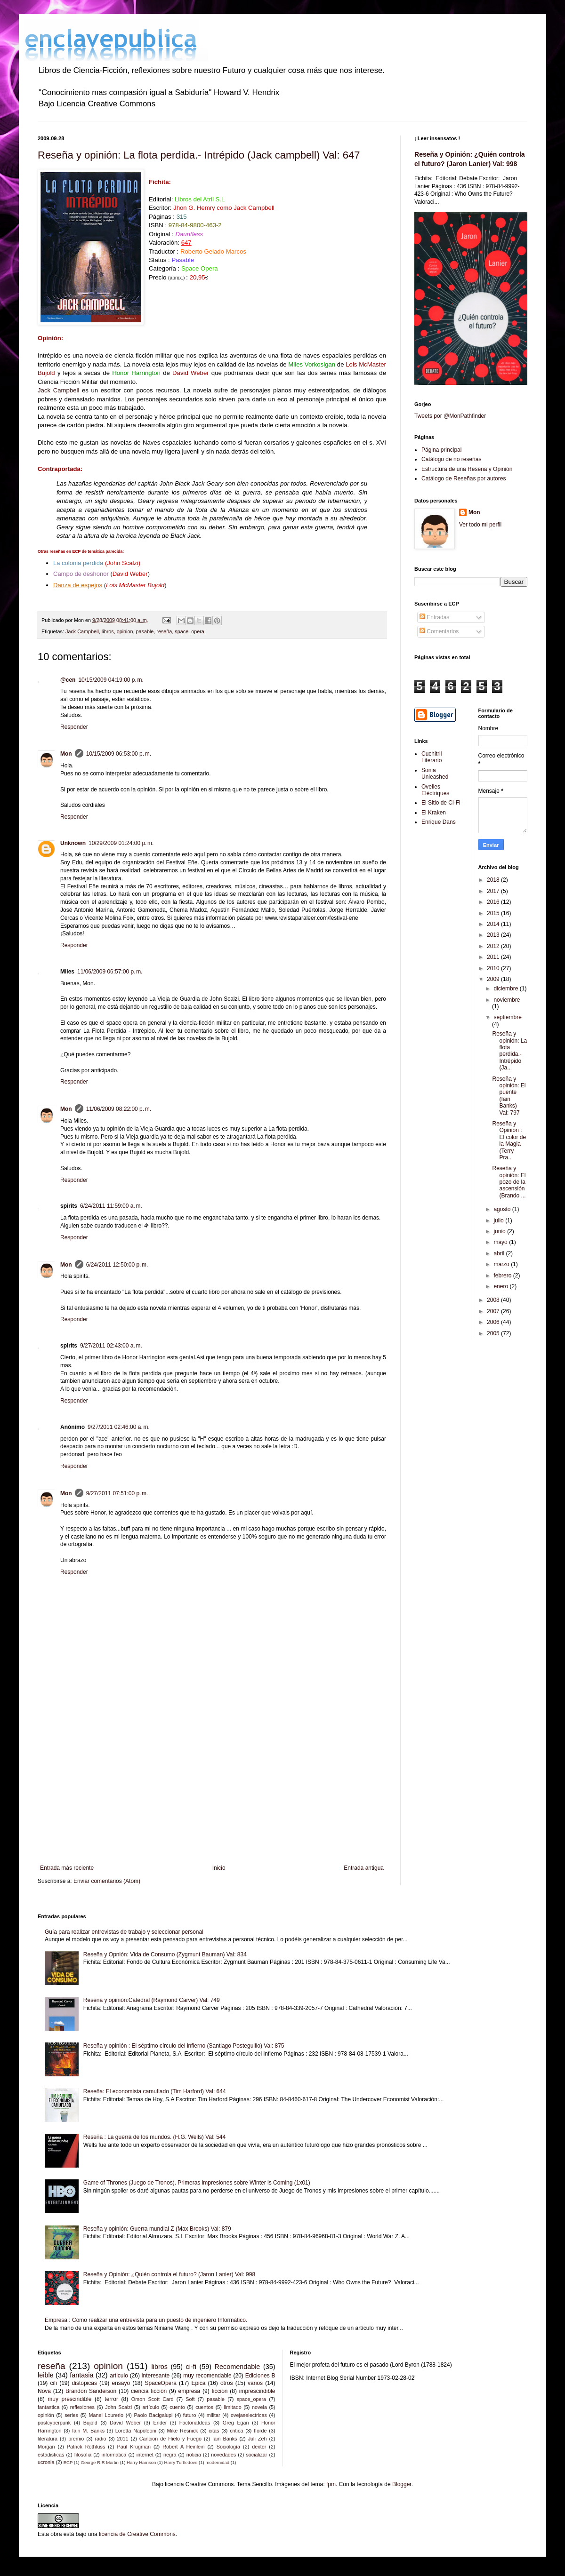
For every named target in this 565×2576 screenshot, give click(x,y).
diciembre (506, 988)
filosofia (83, 2454)
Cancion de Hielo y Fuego (170, 2438)
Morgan (46, 2446)
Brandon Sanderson (90, 2391)
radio (100, 2438)
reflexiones (82, 2407)
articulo (119, 2375)
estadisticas (51, 2454)
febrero (503, 1275)
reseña (164, 631)
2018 (494, 880)
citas (214, 2430)
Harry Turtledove (180, 2462)
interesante (156, 2375)
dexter (259, 2446)
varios (255, 2383)
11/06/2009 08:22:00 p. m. (118, 1109)
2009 (494, 979)
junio (500, 1231)
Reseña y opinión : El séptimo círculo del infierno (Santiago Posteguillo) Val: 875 (183, 2045)
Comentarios (439, 631)
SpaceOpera (161, 2383)
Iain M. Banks (88, 2430)
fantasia (81, 2375)
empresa (189, 2391)
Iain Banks (224, 2438)
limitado (232, 2407)
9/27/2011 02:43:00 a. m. (111, 1345)
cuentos (204, 2407)
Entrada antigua (364, 1868)
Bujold (90, 2422)
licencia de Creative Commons (137, 2534)
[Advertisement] (212, 1787)
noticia (193, 2454)
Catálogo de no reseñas (451, 459)
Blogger (402, 2484)
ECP (68, 2462)
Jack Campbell (58, 390)
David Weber (125, 2422)
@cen (67, 680)
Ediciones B (260, 2375)
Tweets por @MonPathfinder (450, 416)
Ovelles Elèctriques (435, 790)
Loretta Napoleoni (135, 2430)
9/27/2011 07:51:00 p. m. (117, 1493)
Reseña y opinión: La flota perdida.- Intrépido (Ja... (509, 1050)
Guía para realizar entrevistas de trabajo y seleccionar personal (124, 1932)
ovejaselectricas (249, 2415)
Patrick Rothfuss (86, 2446)
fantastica (48, 2407)
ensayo (121, 2383)
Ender (160, 2422)
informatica (114, 2454)
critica (236, 2430)
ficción (219, 2391)
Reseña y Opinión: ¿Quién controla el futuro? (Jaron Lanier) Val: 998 (169, 2274)
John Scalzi (118, 2407)
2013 (494, 935)
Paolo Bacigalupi (153, 2415)
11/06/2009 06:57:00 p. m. (109, 971)
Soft (190, 2399)
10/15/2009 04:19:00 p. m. (110, 680)
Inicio (219, 1868)
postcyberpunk (54, 2422)
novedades (223, 2454)
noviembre (506, 1000)
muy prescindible (69, 2399)
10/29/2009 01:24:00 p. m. (121, 843)
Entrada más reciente (67, 1868)
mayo (501, 1242)
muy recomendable (207, 2375)
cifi (53, 2383)
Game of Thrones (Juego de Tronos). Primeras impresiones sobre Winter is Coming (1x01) (196, 2182)
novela (259, 2407)
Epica (198, 2383)
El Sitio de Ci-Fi (440, 802)
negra (170, 2454)
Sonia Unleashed (434, 773)
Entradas (434, 617)
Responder (74, 727)
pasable (144, 631)
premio (76, 2438)
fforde (260, 2430)
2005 (494, 1333)
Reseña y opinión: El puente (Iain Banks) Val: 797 (508, 1096)
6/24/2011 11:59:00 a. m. (111, 1206)
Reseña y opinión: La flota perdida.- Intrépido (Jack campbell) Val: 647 (199, 155)
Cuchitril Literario (431, 757)
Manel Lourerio (106, 2415)
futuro (189, 2415)
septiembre (507, 1017)
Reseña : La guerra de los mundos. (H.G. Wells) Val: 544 (154, 2137)
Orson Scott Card (152, 2399)
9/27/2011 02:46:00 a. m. (119, 1427)
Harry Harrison (141, 2462)
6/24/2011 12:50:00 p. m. (117, 1264)
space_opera (189, 631)
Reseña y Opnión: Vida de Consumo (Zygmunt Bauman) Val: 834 (165, 1954)
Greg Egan (236, 2422)
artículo (151, 2407)
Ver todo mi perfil (480, 524)
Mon (66, 753)
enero (501, 1286)
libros (108, 631)
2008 (494, 1300)
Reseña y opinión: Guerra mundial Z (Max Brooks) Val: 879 (157, 2228)
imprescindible (257, 2391)
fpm (331, 2484)
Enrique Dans (438, 822)
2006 (494, 1322)
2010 (494, 968)
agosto (502, 1209)
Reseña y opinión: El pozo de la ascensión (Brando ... (508, 1182)
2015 (494, 913)
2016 (494, 902)
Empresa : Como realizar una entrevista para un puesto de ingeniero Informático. (146, 2320)
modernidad (217, 2462)
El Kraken (433, 812)
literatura (47, 2438)
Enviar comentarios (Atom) (106, 1881)
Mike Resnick (182, 2430)
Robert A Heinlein (183, 2446)
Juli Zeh (257, 2438)
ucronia (46, 2462)
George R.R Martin (100, 2462)
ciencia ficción (149, 2391)
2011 (494, 957)
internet (145, 2454)
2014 (494, 924)
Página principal (441, 450)
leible (46, 2375)
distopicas (84, 2383)
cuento (177, 2407)
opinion (125, 631)
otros (226, 2383)
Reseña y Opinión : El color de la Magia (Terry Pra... (509, 1140)
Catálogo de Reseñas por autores (463, 478)
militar (213, 2415)
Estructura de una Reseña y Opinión (466, 469)
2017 (494, 891)
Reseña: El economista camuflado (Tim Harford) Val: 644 (154, 2091)
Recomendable (237, 2366)
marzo (502, 1264)
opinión (46, 2415)
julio (499, 1220)
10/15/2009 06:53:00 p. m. (118, 753)
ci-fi (191, 2366)
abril (499, 1253)
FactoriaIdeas (194, 2422)
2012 (494, 946)
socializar (256, 2454)
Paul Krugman (134, 2446)
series (71, 2415)
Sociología (228, 2446)
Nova (44, 2391)
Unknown (73, 843)
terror (111, 2399)
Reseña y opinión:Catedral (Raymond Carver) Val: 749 (151, 2000)
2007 (494, 1311)
